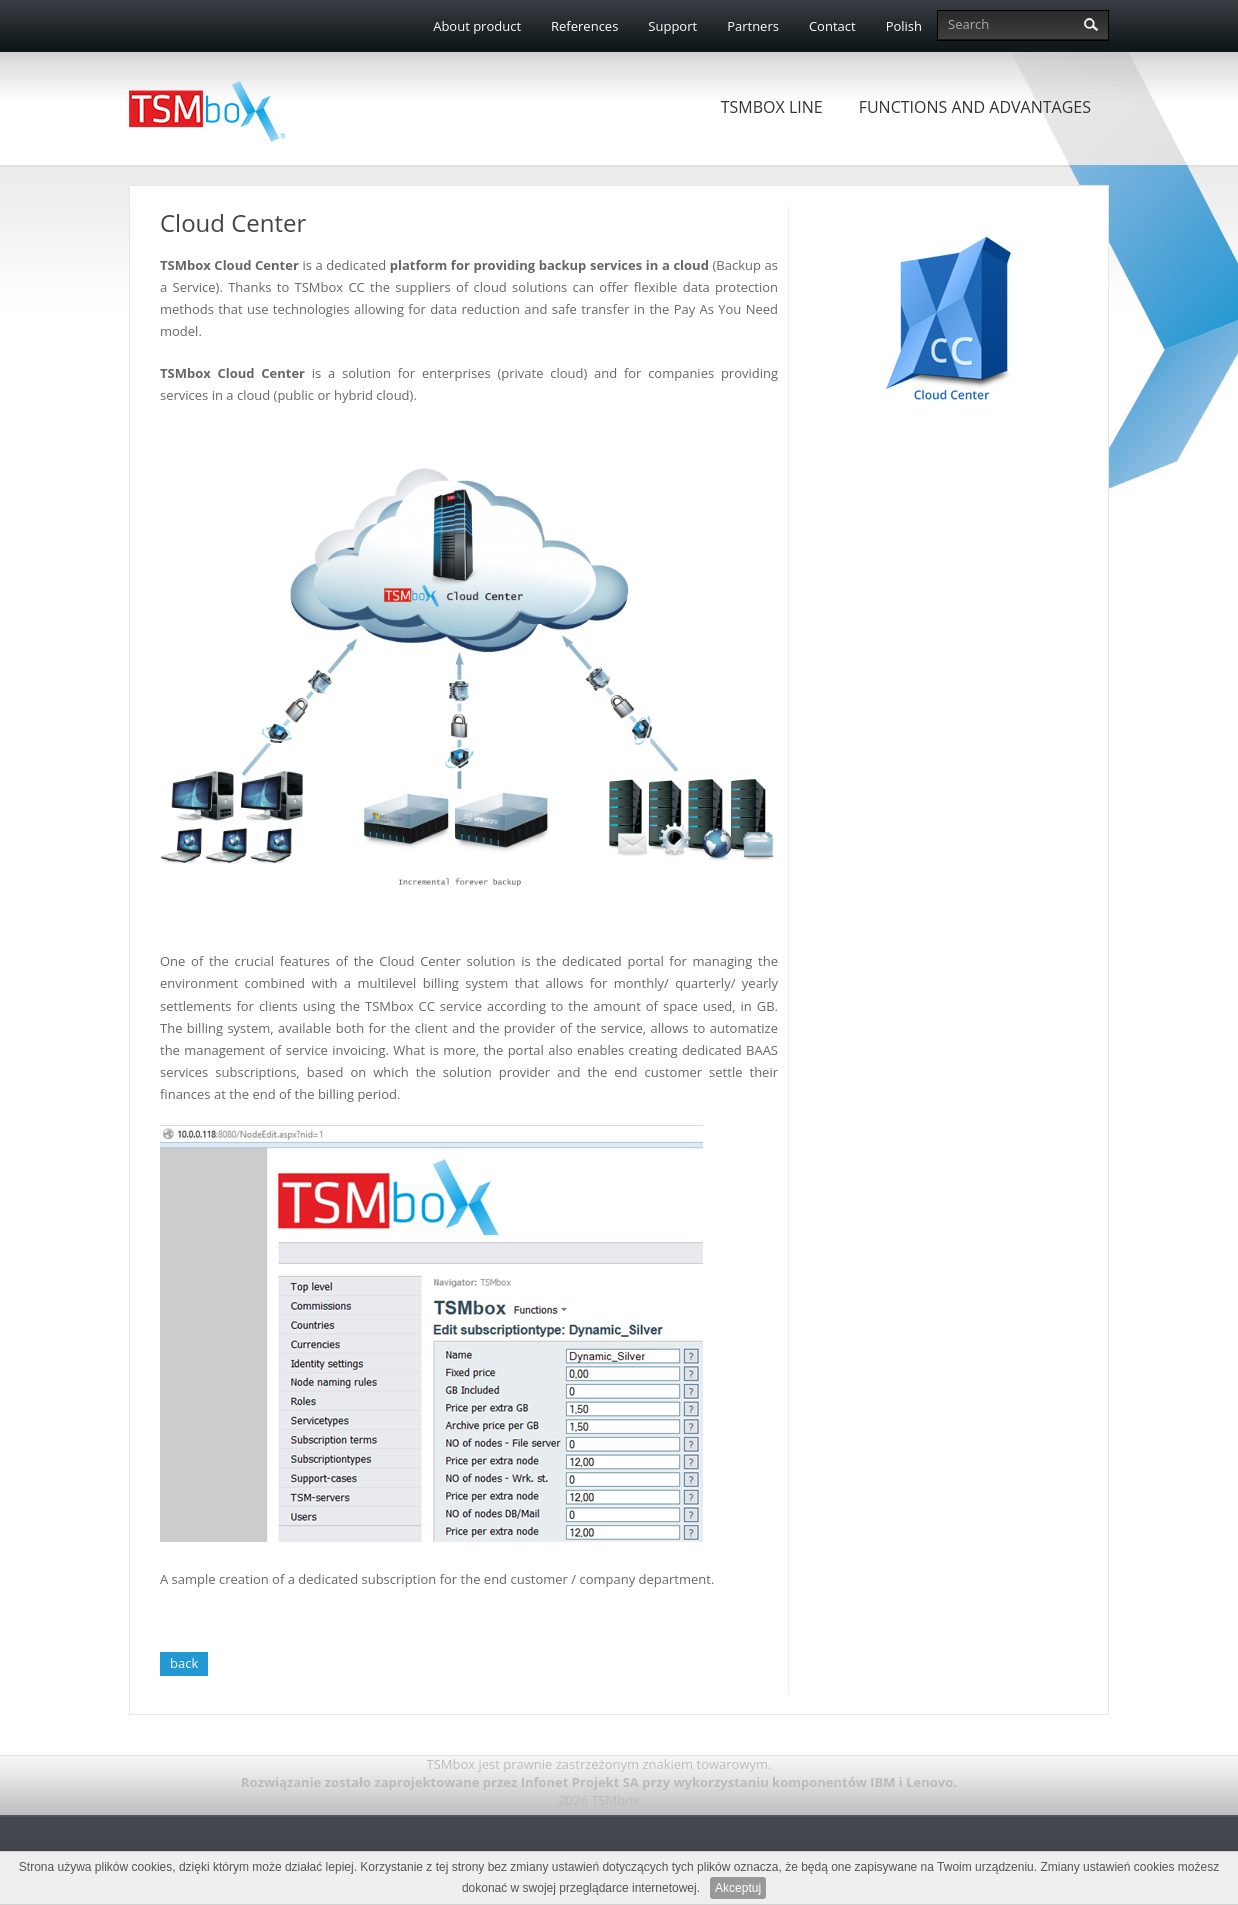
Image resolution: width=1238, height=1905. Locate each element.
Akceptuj (738, 1888)
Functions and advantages (975, 107)
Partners (753, 26)
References (584, 26)
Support (672, 26)
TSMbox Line (772, 107)
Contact (832, 26)
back (184, 1663)
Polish (904, 26)
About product (477, 26)
